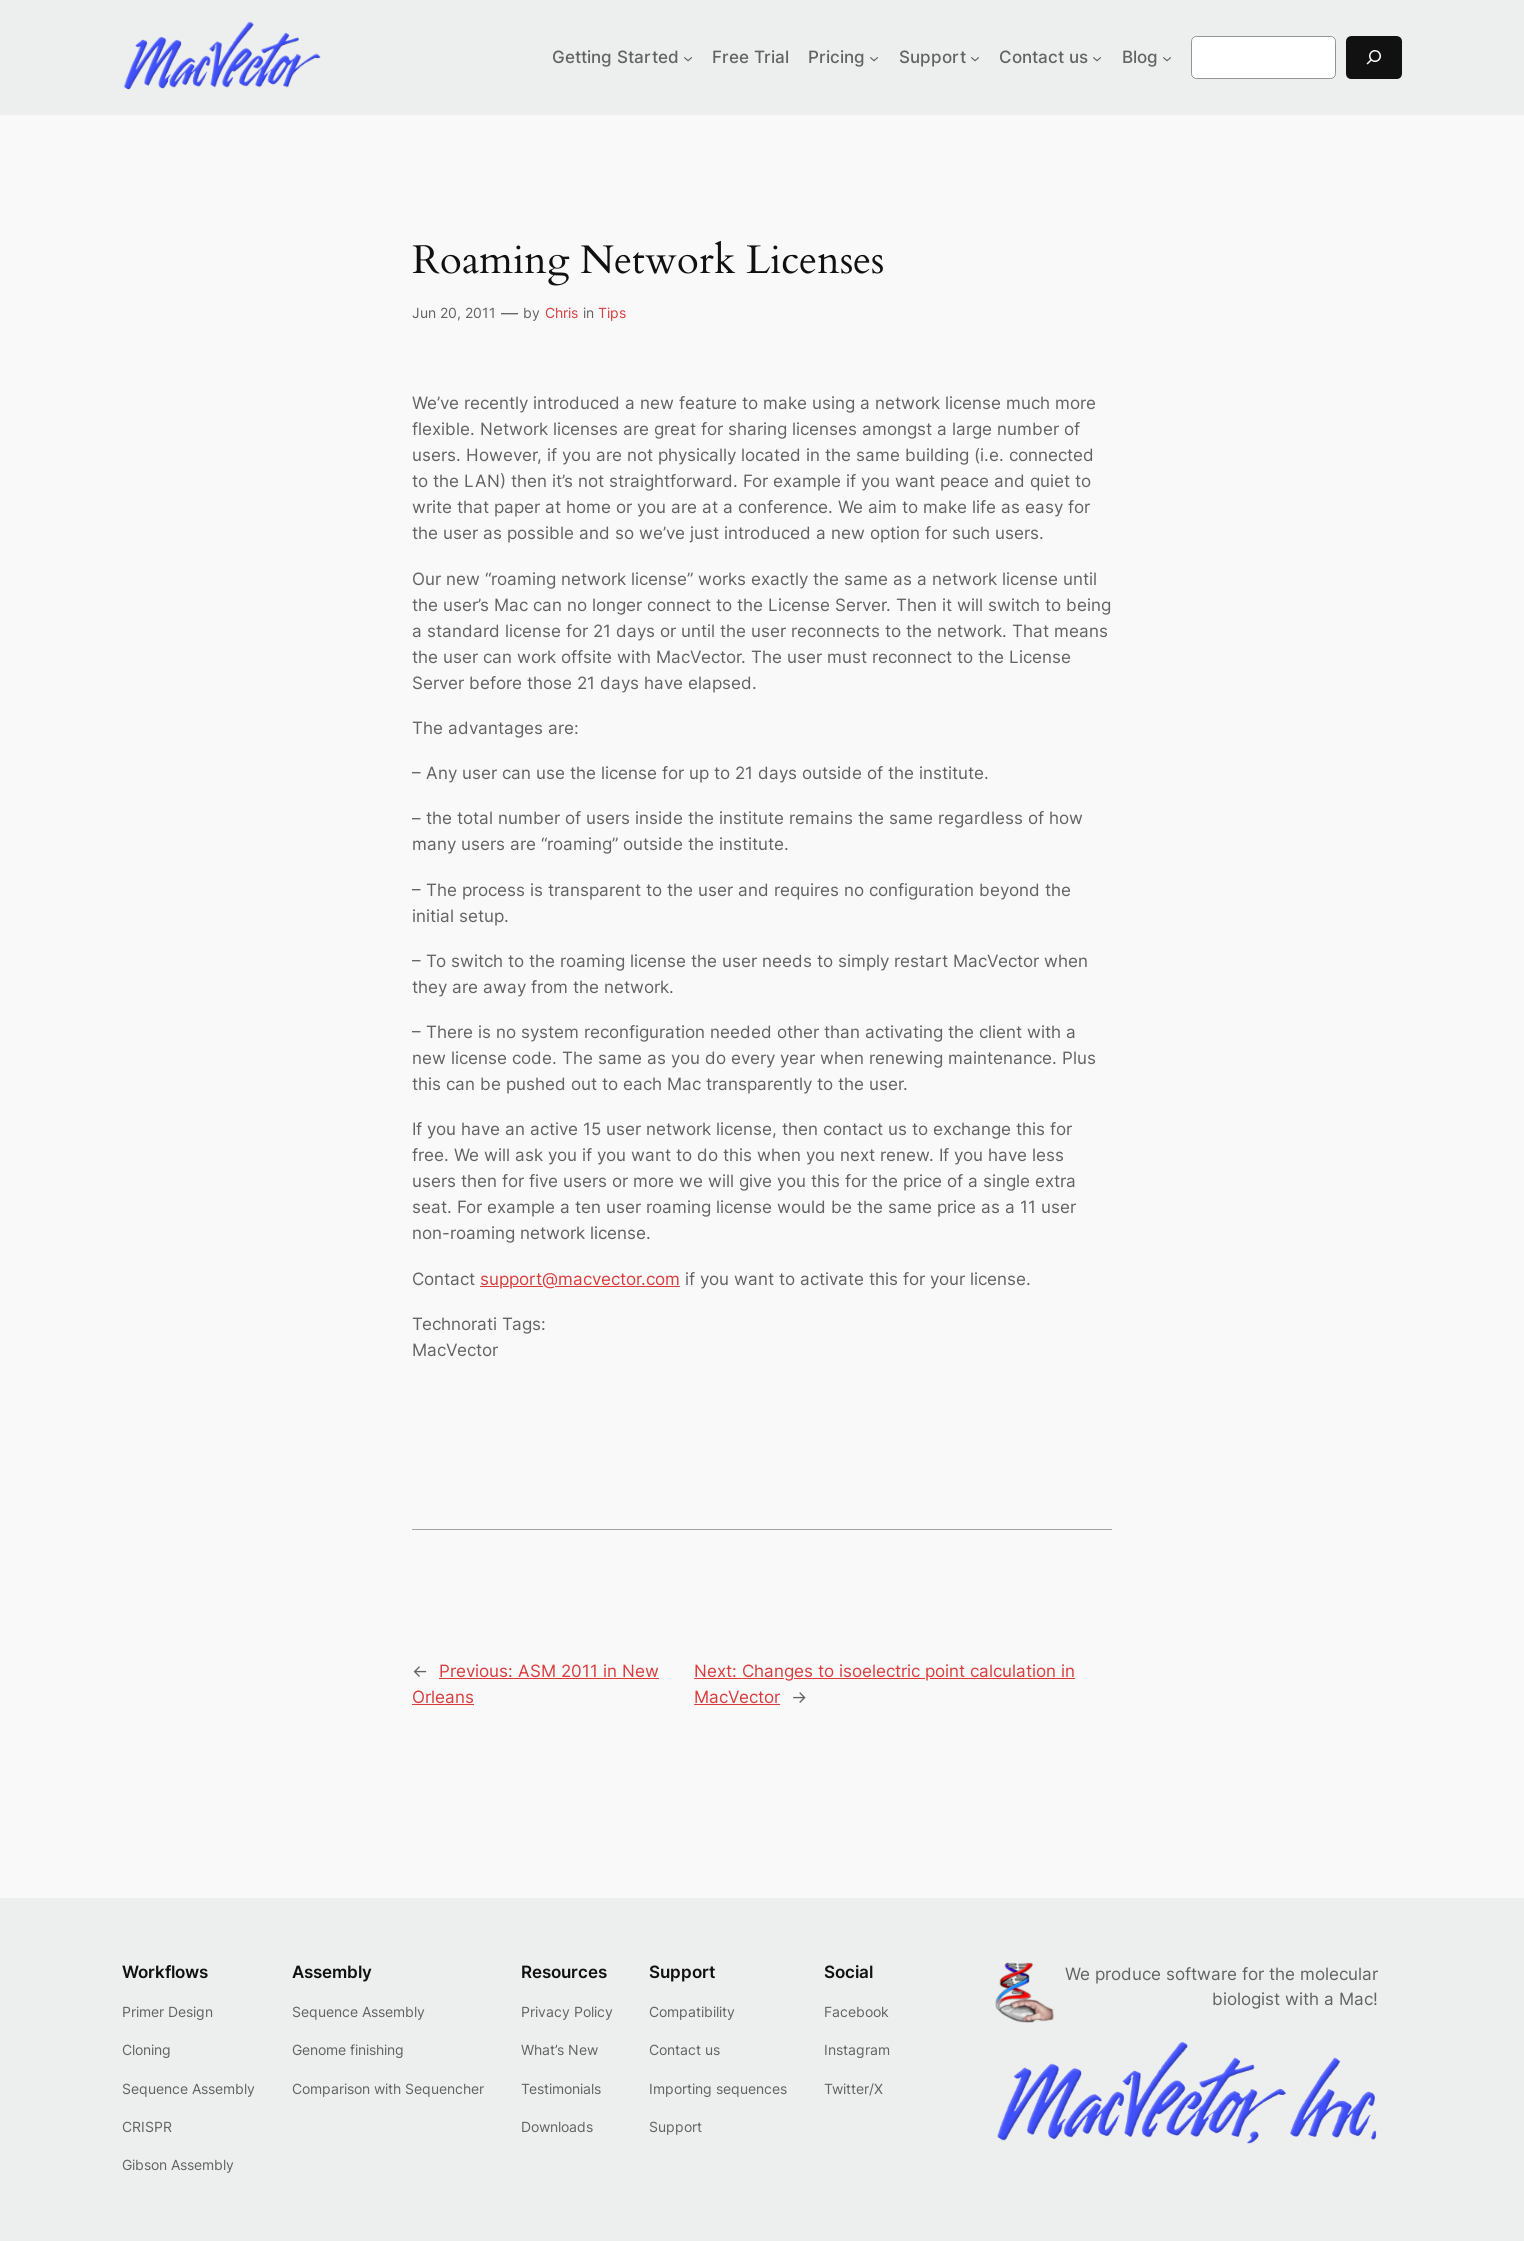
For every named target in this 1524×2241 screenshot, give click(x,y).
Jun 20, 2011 (454, 312)
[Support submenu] (975, 57)
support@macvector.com (580, 1279)
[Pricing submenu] (874, 57)
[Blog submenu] (1167, 57)
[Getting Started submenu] (688, 57)
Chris (561, 312)
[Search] (1374, 57)
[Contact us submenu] (1097, 57)
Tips (612, 312)
